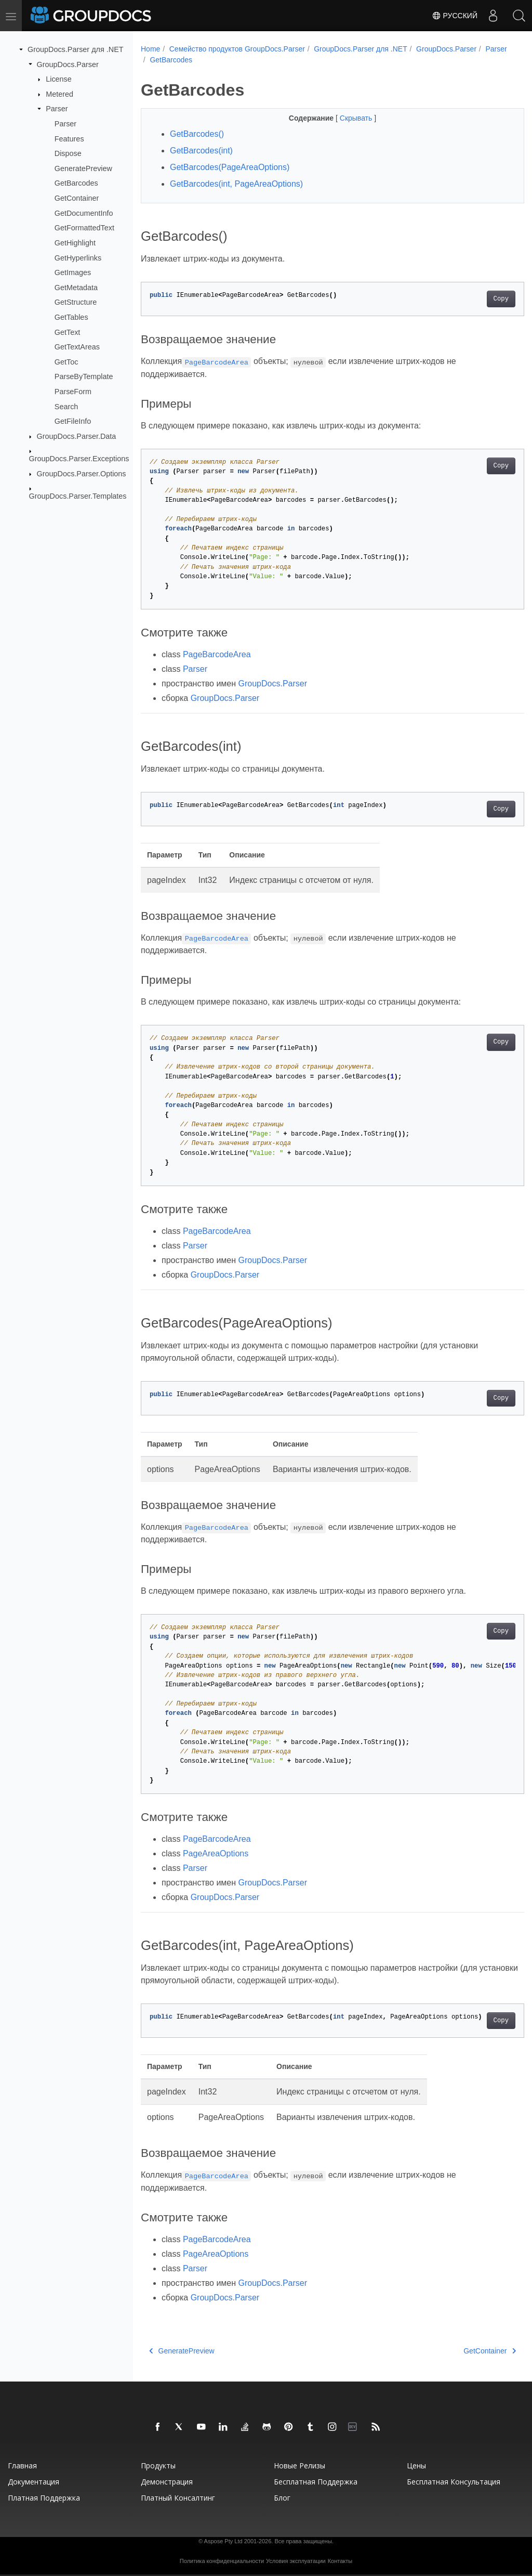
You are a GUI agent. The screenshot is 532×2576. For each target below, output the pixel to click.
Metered (59, 94)
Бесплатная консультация (453, 2482)
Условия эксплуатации (296, 2561)
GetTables (71, 317)
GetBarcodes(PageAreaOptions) (229, 167)
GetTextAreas (77, 347)
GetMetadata (76, 287)
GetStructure (76, 302)
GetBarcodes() (197, 133)
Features (69, 138)
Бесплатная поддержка (315, 2482)
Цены (416, 2465)
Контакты (340, 2561)
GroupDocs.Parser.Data (76, 436)
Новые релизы (299, 2465)
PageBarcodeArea (217, 654)
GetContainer (77, 198)
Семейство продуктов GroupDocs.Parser (237, 49)
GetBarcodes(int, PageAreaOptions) (236, 183)
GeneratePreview (83, 168)
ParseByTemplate (84, 376)
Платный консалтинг (178, 2498)
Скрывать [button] (343, 118)
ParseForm (73, 391)
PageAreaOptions (215, 1853)
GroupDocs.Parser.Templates (78, 496)
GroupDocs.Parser (68, 64)
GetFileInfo (73, 421)
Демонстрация (167, 2482)
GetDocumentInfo (84, 213)
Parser (57, 109)
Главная (22, 2465)
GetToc (66, 362)
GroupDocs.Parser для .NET (76, 49)
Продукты (158, 2465)
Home (150, 49)
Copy (474, 299)
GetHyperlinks (78, 257)
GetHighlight (75, 243)
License (59, 79)
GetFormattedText (84, 228)
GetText (68, 332)
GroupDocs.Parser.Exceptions (79, 458)
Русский (454, 15)
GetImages (73, 272)
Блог (282, 2498)
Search (66, 406)
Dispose (68, 153)
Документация (33, 2482)
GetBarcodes (76, 183)
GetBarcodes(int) (201, 150)
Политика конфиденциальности (222, 2561)
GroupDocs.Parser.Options (81, 474)
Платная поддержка (44, 2498)
